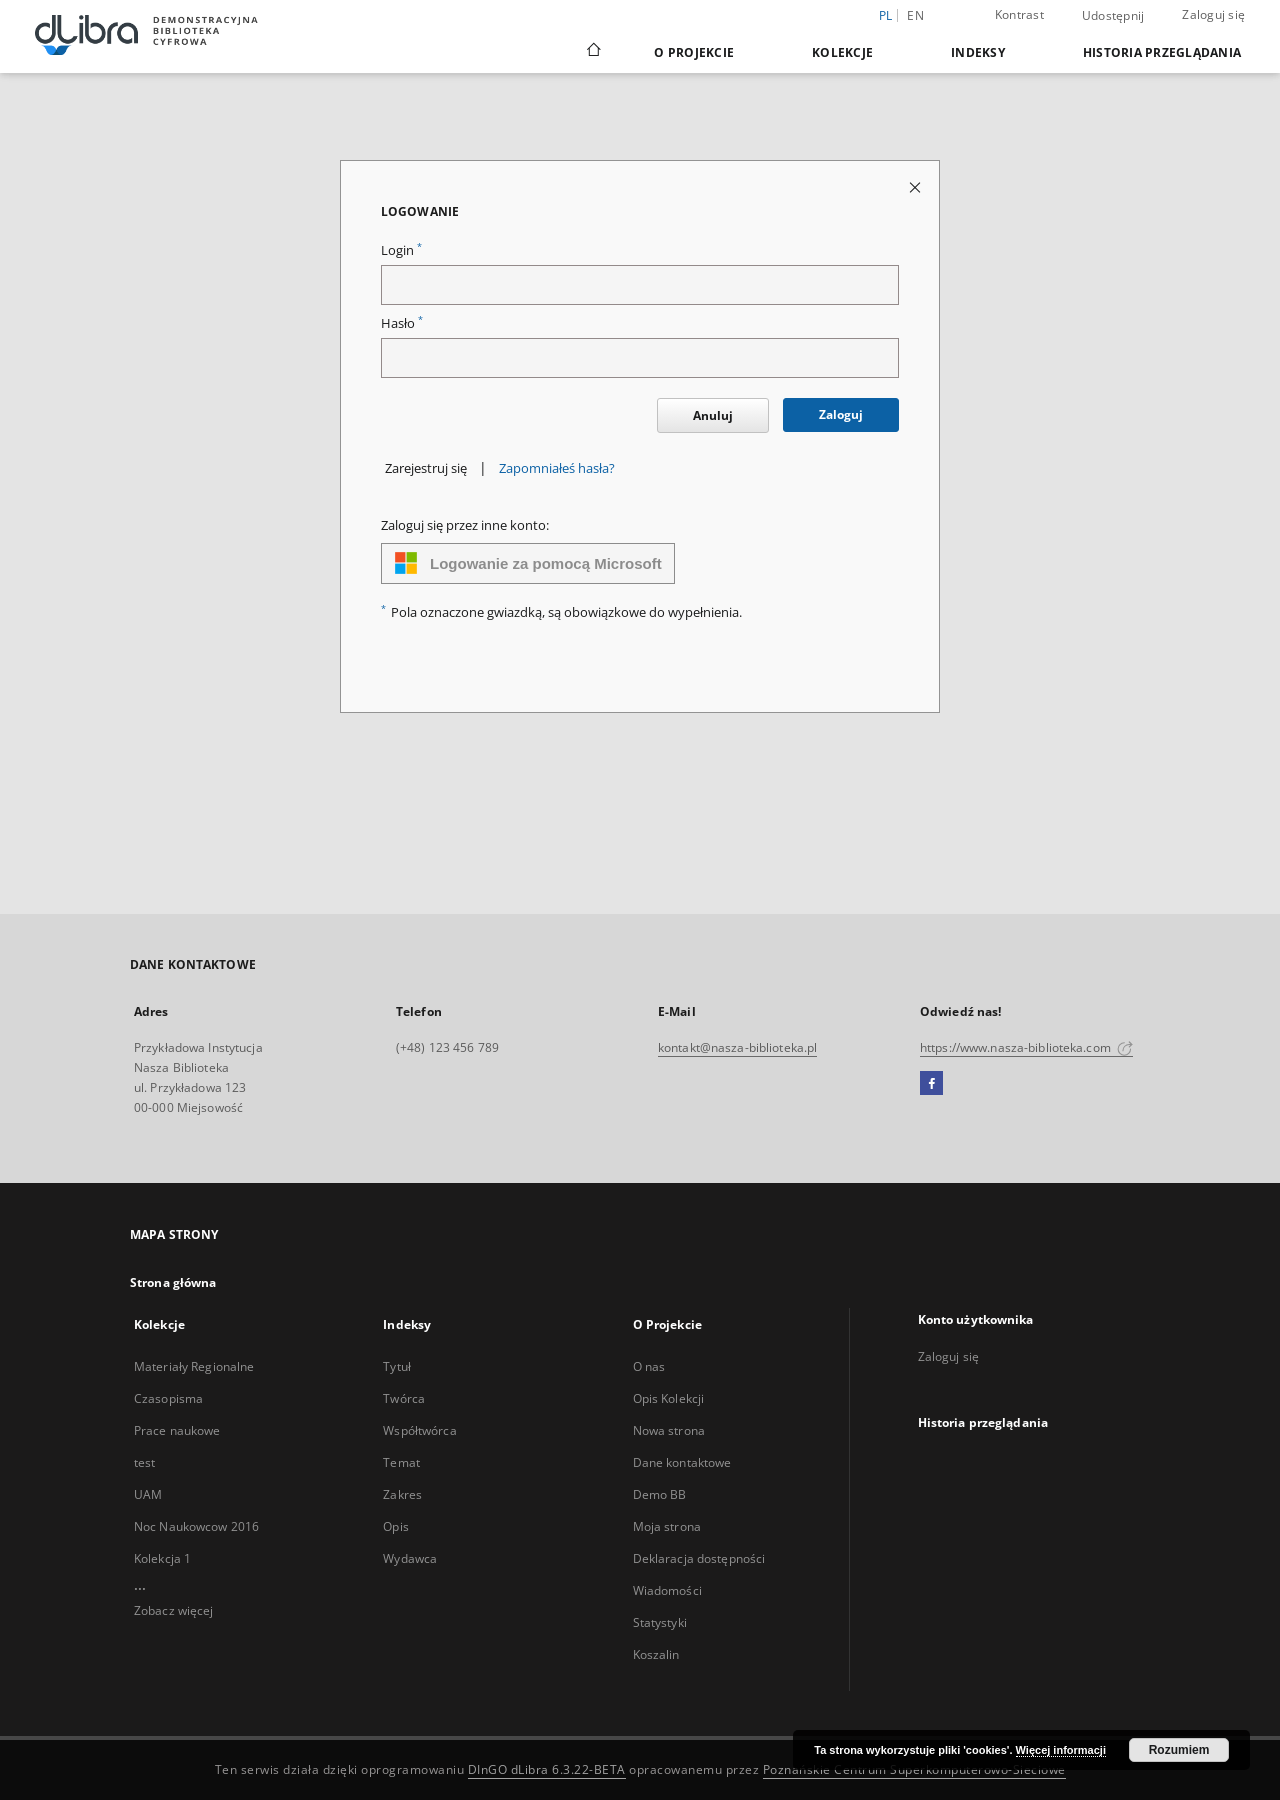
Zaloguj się (1213, 14)
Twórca (404, 1398)
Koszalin (656, 1654)
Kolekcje (842, 52)
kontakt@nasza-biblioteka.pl (737, 1047)
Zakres (402, 1494)
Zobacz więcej (174, 1610)
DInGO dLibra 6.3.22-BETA (547, 1769)
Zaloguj (841, 414)
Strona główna (173, 1282)
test (144, 1462)
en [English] (915, 15)
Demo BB (660, 1494)
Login (401, 250)
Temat (401, 1462)
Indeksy (978, 52)
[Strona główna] (592, 52)
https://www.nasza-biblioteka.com (1026, 1047)
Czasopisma (168, 1398)
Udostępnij (1113, 16)
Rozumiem (1179, 1750)
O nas (649, 1366)
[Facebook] (931, 1084)
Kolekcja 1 (162, 1558)
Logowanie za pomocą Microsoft (528, 563)
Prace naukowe (177, 1430)
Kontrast (1019, 14)
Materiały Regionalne (194, 1366)
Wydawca (410, 1558)
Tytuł (397, 1366)
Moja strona (667, 1526)
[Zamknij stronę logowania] (916, 186)
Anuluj (713, 415)
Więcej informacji (1061, 1750)
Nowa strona (669, 1430)
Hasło (402, 323)
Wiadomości (667, 1590)
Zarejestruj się (426, 468)
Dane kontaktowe (682, 1462)
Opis (395, 1526)
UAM (148, 1494)
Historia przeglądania (1162, 52)
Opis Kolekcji (669, 1398)
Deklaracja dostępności (699, 1558)
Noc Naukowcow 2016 (196, 1526)
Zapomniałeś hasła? (557, 468)
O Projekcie (694, 52)
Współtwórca (419, 1430)
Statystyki (660, 1622)
